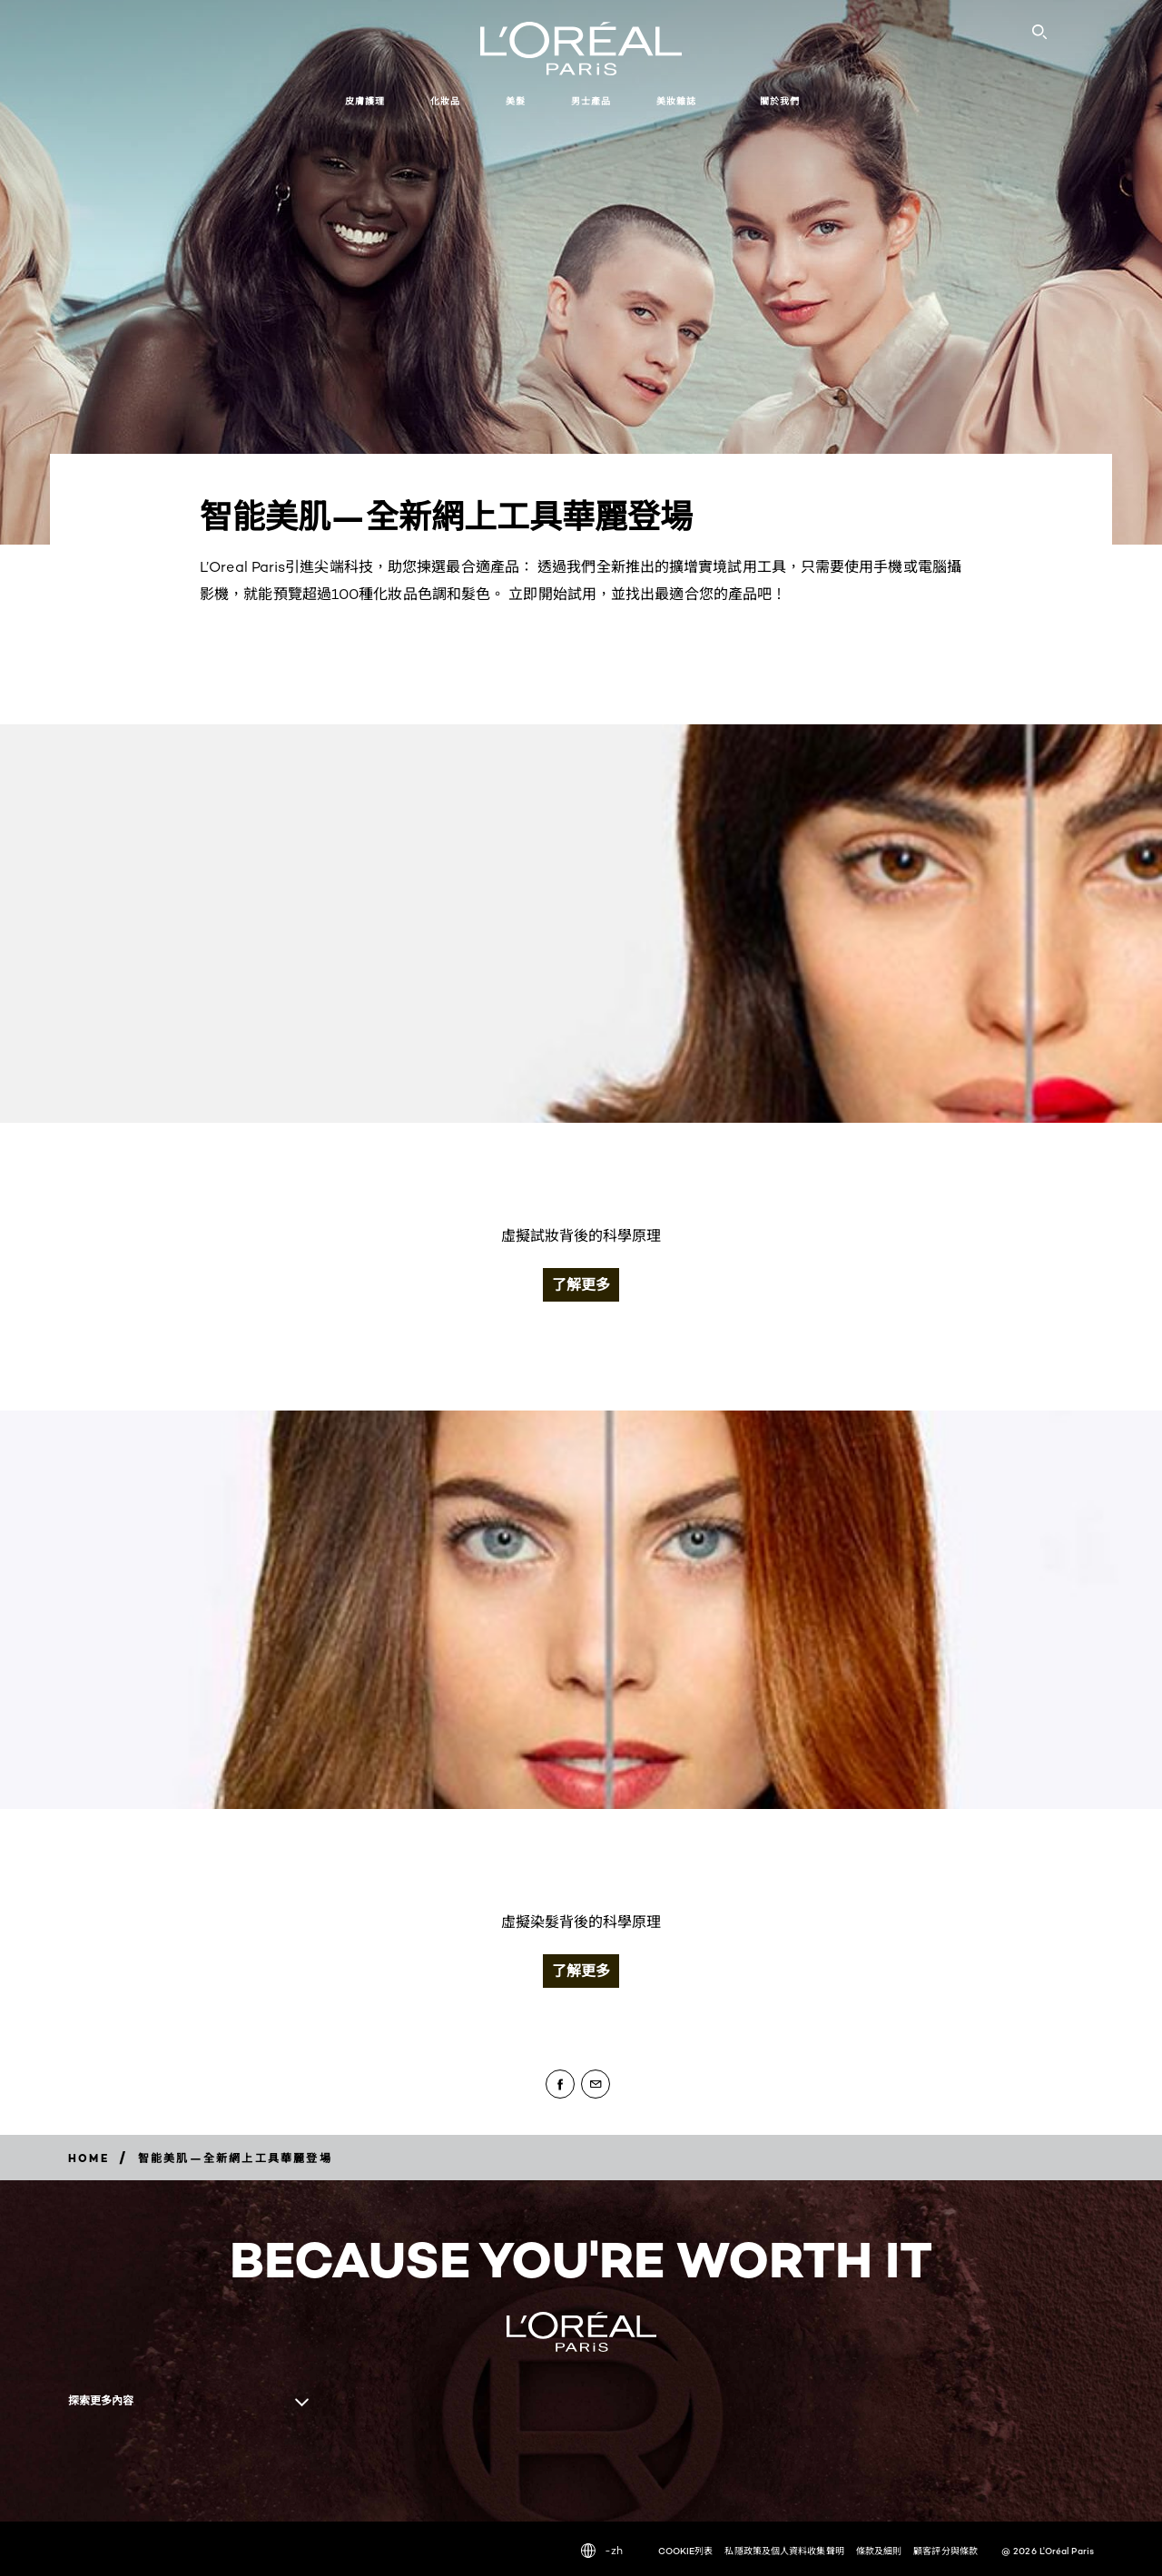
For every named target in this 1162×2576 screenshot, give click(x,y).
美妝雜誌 (676, 101)
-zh (602, 2550)
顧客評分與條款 (945, 2550)
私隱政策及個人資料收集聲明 (783, 2550)
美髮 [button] (516, 101)
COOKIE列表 (686, 2550)
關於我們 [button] (780, 101)
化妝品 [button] (445, 101)
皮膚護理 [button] (365, 101)
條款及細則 (879, 2550)
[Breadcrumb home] (88, 2158)
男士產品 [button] (591, 101)
